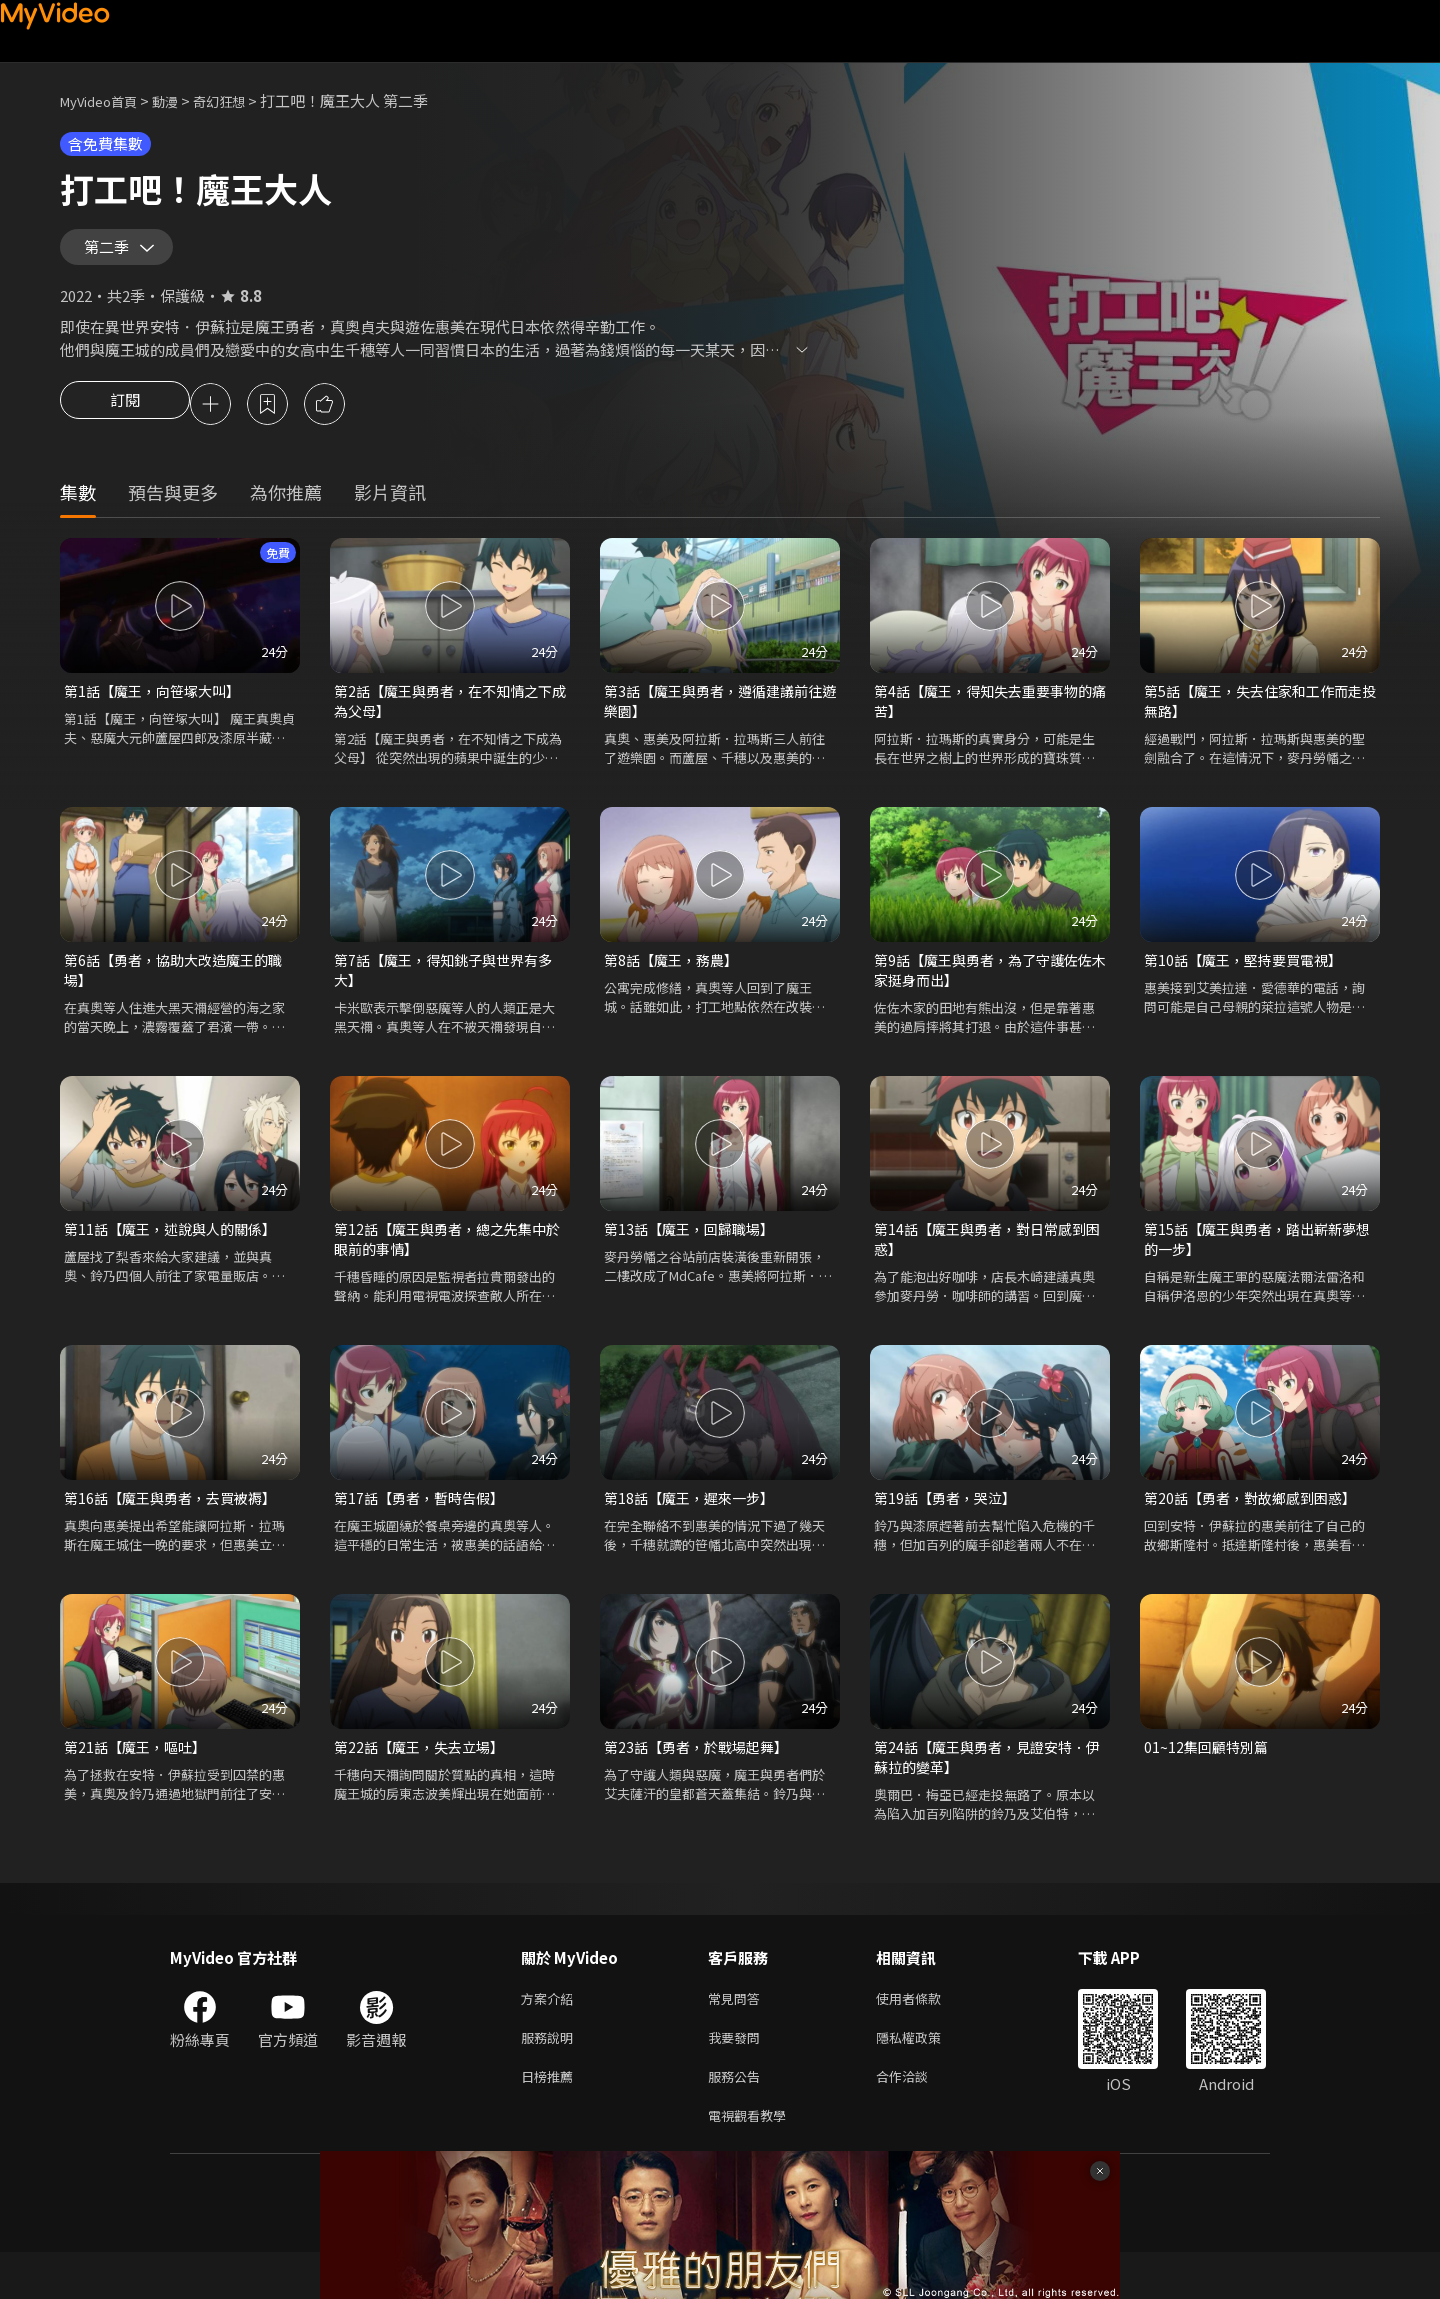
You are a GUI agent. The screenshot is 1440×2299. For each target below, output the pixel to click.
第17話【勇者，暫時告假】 (424, 1527)
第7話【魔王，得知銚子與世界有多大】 (443, 992)
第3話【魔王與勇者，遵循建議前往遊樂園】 (713, 719)
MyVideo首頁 (105, 100)
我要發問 (738, 2076)
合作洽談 (918, 2118)
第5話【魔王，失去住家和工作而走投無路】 (1253, 719)
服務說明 (551, 2076)
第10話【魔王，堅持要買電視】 (1249, 981)
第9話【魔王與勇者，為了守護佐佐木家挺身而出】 (983, 992)
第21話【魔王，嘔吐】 (139, 1778)
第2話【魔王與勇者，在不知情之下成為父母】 (443, 719)
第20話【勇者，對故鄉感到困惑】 (1257, 1527)
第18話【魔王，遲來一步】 (694, 1527)
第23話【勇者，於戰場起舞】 (702, 1778)
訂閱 (125, 420)
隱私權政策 (925, 2076)
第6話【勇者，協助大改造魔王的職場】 (173, 992)
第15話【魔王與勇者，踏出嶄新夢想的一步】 (1257, 1265)
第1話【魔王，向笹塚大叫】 (158, 708)
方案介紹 (551, 2034)
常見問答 (738, 2034)
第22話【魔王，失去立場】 (424, 1778)
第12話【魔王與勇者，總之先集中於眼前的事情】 (447, 1265)
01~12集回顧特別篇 (1209, 1778)
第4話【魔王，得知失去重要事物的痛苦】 (983, 719)
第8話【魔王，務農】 (675, 981)
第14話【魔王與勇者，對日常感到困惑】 (987, 1265)
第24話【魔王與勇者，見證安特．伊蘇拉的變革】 (987, 1789)
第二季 (111, 254)
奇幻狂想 (241, 100)
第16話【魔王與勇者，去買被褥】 (177, 1527)
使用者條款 (925, 2034)
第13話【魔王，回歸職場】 (694, 1254)
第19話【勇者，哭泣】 (949, 1527)
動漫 (181, 100)
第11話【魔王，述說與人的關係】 (177, 1254)
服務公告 (738, 2118)
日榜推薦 (551, 2118)
